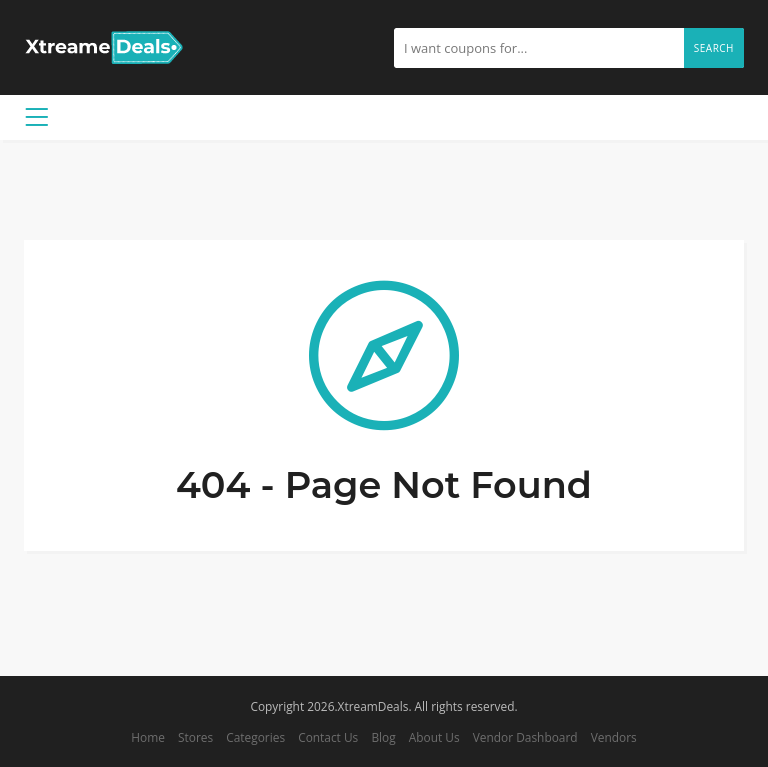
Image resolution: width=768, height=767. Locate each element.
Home (148, 737)
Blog (383, 737)
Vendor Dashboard (525, 737)
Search (714, 48)
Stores (195, 737)
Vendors (614, 737)
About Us (434, 737)
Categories (255, 737)
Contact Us (328, 737)
